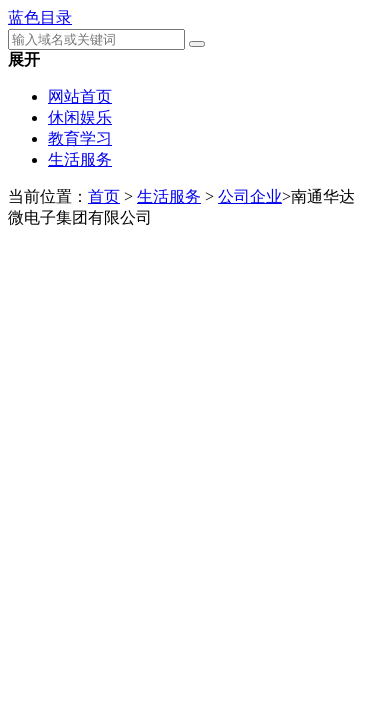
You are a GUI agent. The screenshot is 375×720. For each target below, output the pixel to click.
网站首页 (80, 96)
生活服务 (80, 159)
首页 (104, 196)
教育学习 (80, 138)
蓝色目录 (40, 17)
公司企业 (250, 196)
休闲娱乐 (80, 117)
